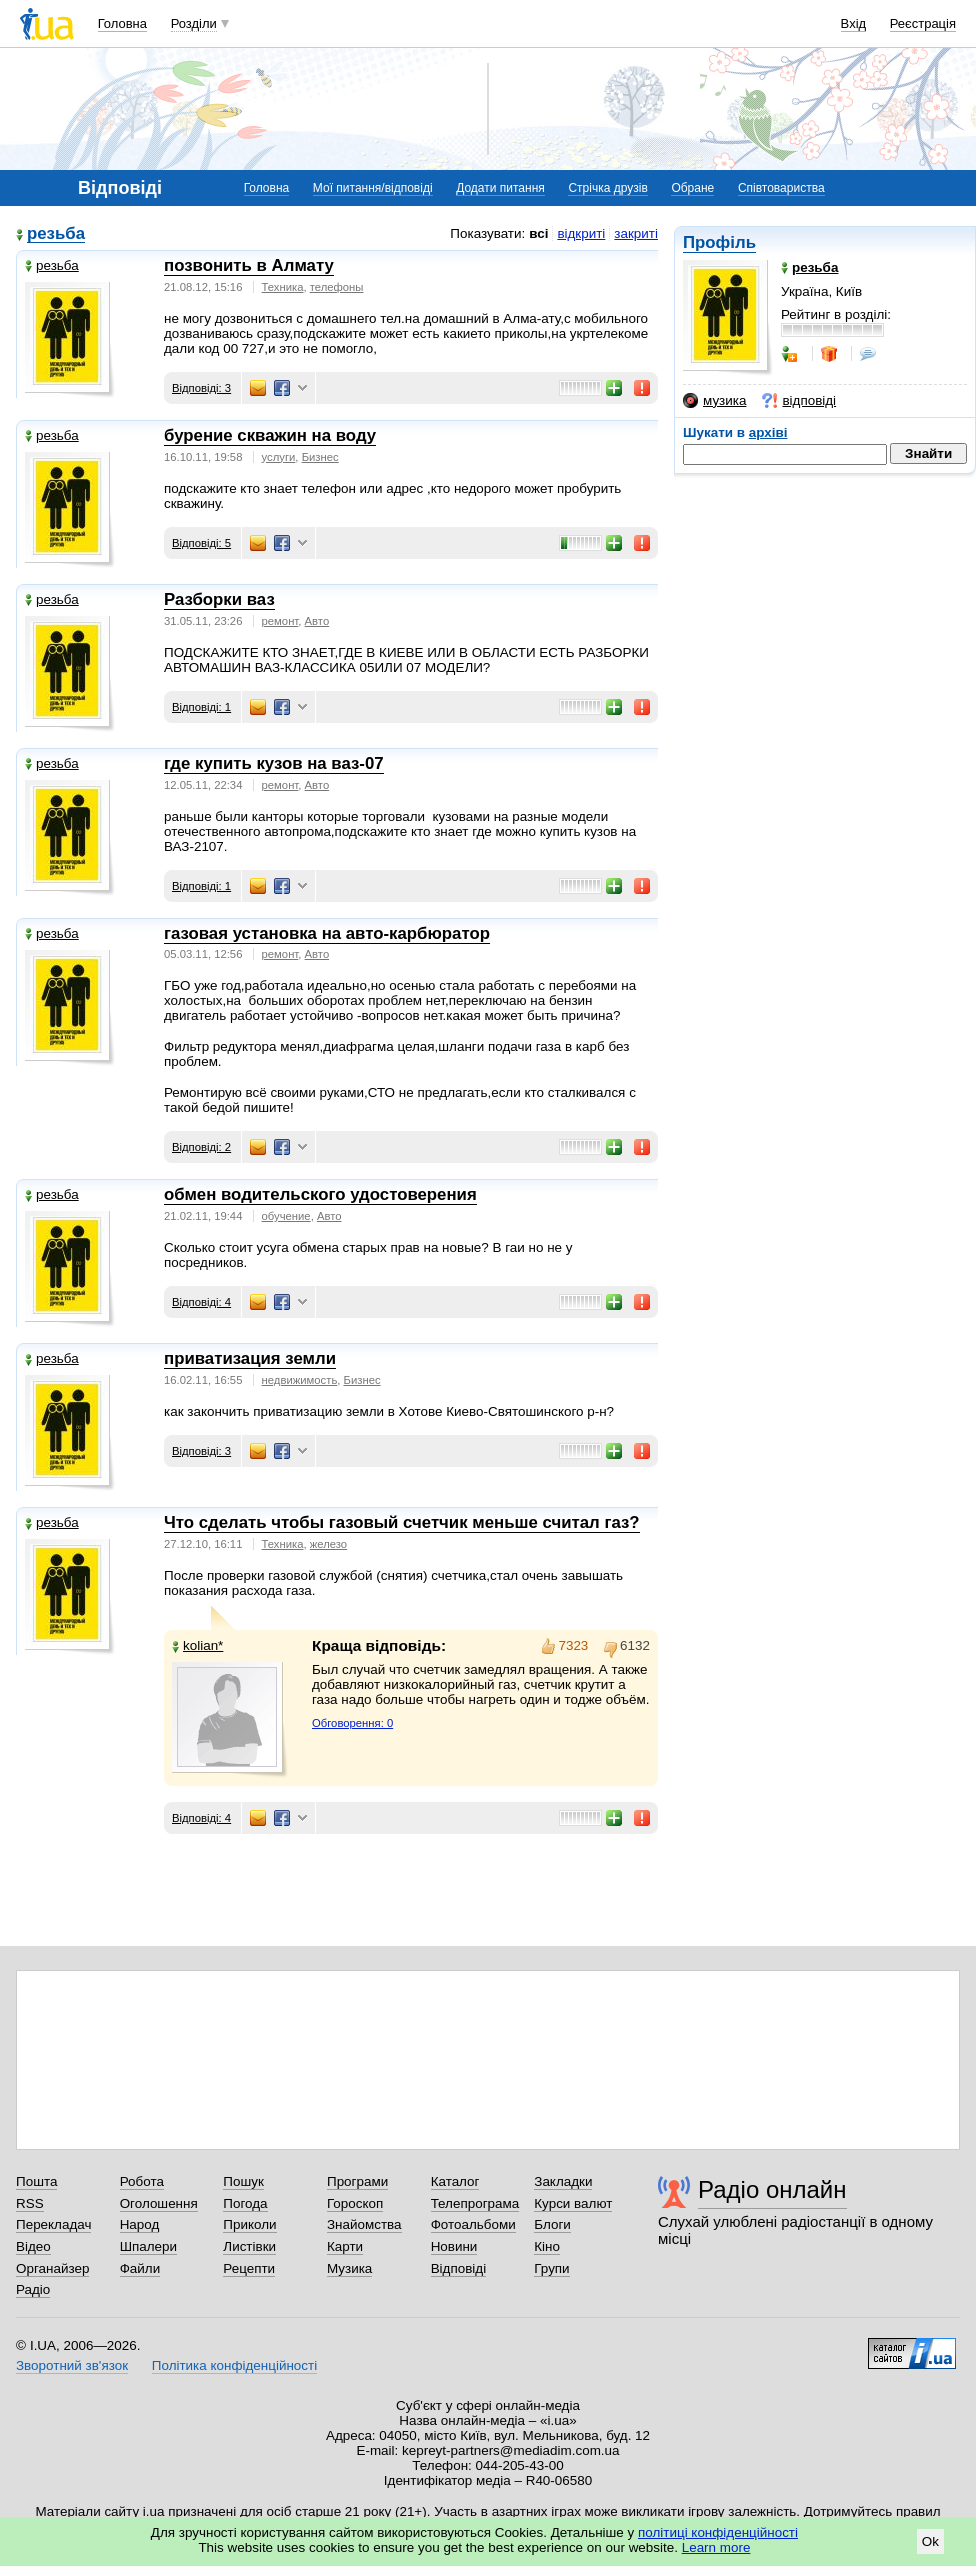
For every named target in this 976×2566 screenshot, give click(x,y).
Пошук (243, 2181)
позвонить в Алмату (249, 265)
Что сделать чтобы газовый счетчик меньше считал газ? (402, 1522)
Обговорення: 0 (352, 1723)
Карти (345, 2246)
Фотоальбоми (473, 2224)
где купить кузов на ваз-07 (274, 763)
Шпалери (148, 2246)
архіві (768, 432)
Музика (349, 2268)
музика (714, 401)
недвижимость (300, 1380)
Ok (930, 2541)
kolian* (197, 1645)
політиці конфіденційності (718, 2532)
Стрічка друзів (607, 188)
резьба (56, 234)
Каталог (455, 2181)
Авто (317, 621)
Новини (454, 2246)
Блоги (552, 2224)
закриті (636, 233)
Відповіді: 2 (201, 1147)
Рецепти (249, 2268)
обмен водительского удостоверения (320, 1194)
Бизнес (320, 457)
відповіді (799, 401)
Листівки (249, 2246)
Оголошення (159, 2203)
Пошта (36, 2181)
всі (538, 233)
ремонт (280, 621)
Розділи (194, 23)
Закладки (563, 2181)
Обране (692, 188)
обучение (286, 1216)
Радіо (33, 2289)
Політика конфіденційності (234, 2365)
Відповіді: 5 (201, 543)
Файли (140, 2268)
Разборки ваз (219, 599)
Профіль (719, 242)
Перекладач (53, 2224)
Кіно (547, 2246)
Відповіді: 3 (201, 388)
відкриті (581, 233)
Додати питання (500, 188)
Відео (33, 2246)
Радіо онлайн (772, 2189)
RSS (30, 2203)
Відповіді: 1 (201, 707)
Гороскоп (355, 2203)
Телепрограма (475, 2203)
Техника (283, 287)
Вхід (854, 23)
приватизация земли (250, 1358)
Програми (357, 2181)
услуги (279, 457)
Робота (142, 2181)
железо (328, 1544)
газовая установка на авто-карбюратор (327, 933)
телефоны (337, 287)
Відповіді (459, 2268)
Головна (122, 23)
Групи (551, 2268)
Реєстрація (923, 23)
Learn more (716, 2547)
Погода (245, 2203)
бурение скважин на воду (270, 435)
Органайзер (52, 2268)
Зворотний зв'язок (72, 2365)
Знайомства (364, 2224)
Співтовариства (781, 188)
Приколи (249, 2224)
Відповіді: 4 (201, 1302)
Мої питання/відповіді (373, 188)
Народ (140, 2224)
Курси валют (573, 2203)
